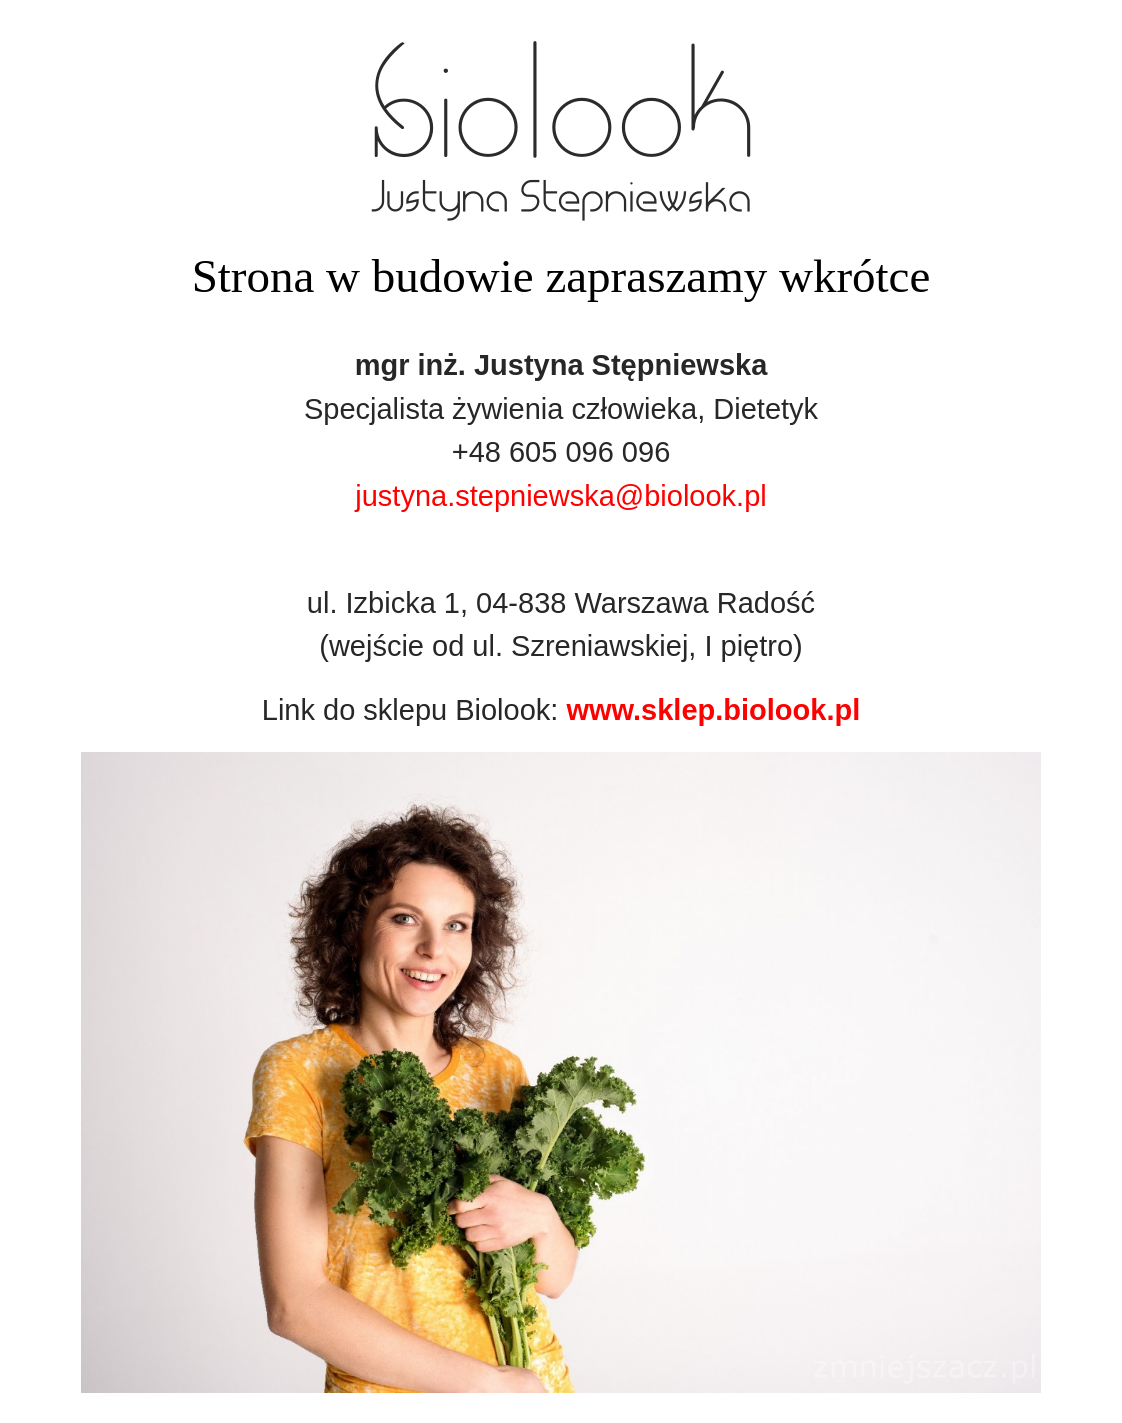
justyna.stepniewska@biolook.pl (561, 496)
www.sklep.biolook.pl (713, 710)
